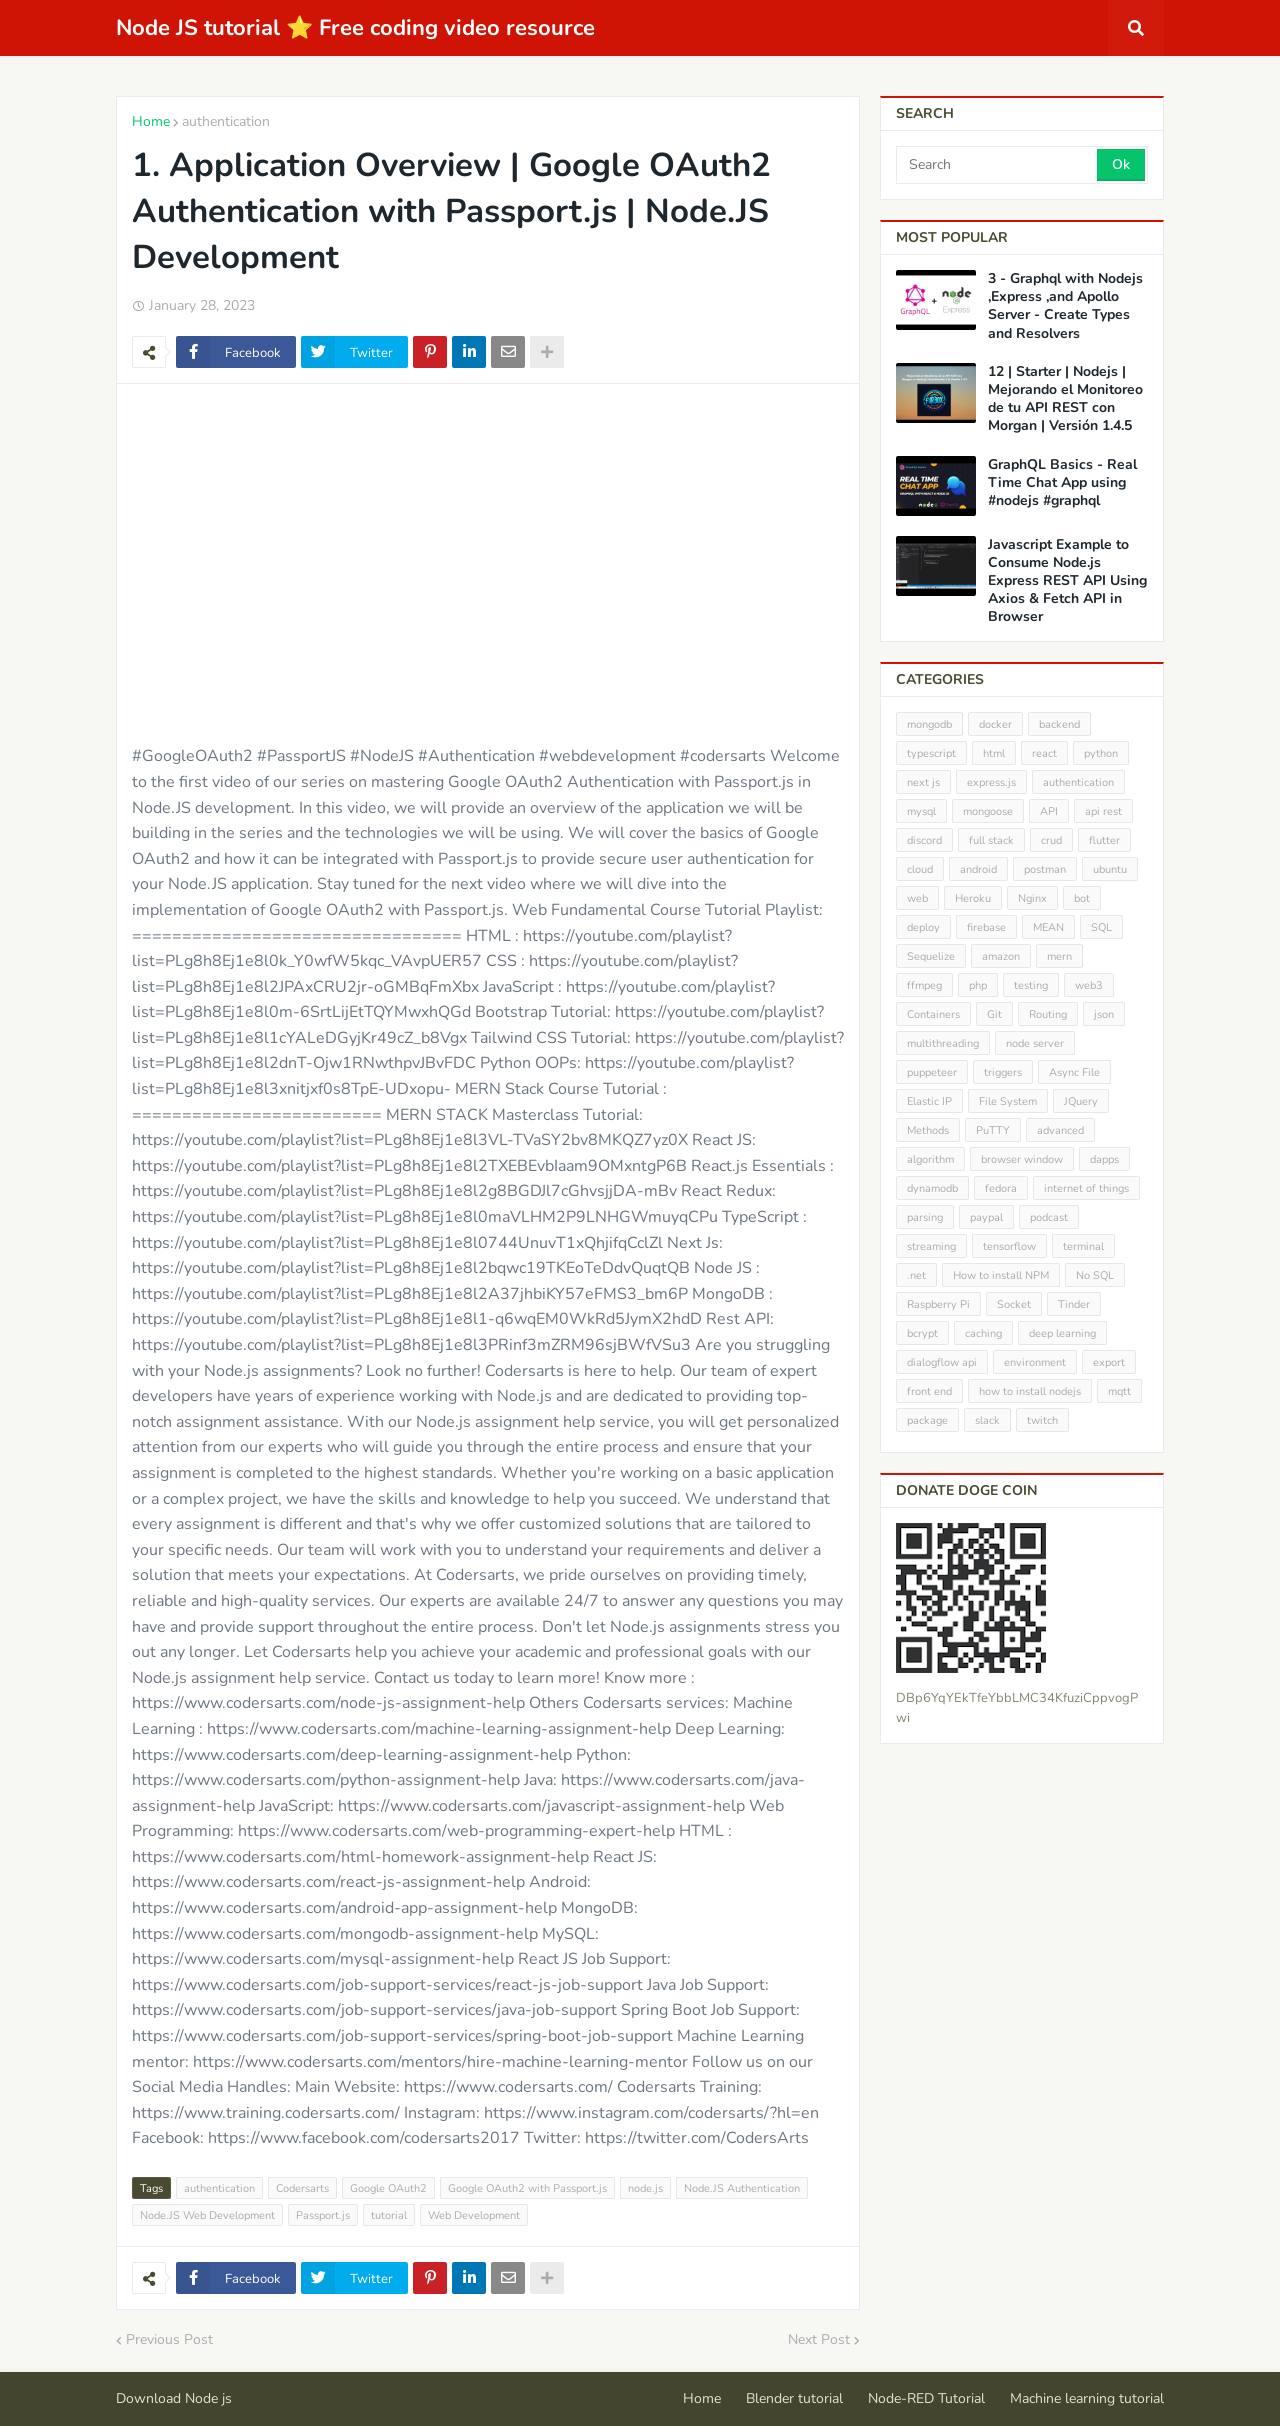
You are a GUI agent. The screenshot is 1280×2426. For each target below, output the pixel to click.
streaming (931, 1246)
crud (1051, 840)
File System (1008, 1101)
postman (1045, 869)
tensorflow (1009, 1246)
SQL (1101, 927)
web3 (1089, 985)
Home (151, 121)
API (1049, 811)
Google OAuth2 (388, 2188)
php (978, 985)
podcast (1049, 1217)
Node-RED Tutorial (926, 2398)
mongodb (929, 724)
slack (987, 1420)
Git (994, 1014)
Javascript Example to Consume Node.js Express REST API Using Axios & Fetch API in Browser (1067, 581)
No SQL (1095, 1275)
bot (1082, 898)
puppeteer (932, 1072)
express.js (991, 782)
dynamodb (932, 1188)
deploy (923, 927)
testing (1031, 985)
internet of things (1086, 1188)
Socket (1014, 1304)
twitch (1042, 1420)
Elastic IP (929, 1101)
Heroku (973, 898)
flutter (1104, 840)
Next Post (819, 2339)
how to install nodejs (1030, 1391)
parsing (925, 1217)
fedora (1001, 1188)
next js (923, 782)
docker (995, 724)
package (927, 1420)
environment (1035, 1362)
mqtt (1119, 1391)
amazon (1001, 956)
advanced (1060, 1130)
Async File (1074, 1072)
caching (983, 1333)
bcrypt (922, 1333)
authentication (226, 121)
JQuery (1081, 1101)
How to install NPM (1001, 1275)
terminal (1083, 1246)
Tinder (1074, 1304)
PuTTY (993, 1130)
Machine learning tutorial (1087, 2398)
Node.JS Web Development (207, 2215)
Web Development (474, 2215)
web (917, 898)
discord (924, 840)
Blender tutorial (794, 2398)
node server (1035, 1043)
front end (929, 1391)
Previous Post (169, 2339)
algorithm (930, 1159)
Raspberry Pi (938, 1304)
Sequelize (931, 956)
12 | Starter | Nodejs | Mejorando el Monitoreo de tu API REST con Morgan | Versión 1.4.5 (1065, 399)
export (1109, 1362)
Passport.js (323, 2215)
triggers (1003, 1072)
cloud (920, 869)
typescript (931, 753)
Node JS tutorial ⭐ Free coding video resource (355, 28)
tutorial (389, 2215)
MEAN (1048, 927)
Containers (933, 1014)
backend (1059, 724)
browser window (1022, 1159)
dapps (1104, 1159)
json (1104, 1014)
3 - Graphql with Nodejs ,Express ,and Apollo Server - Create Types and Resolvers (1065, 306)
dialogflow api (942, 1362)
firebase (986, 927)
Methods (928, 1130)
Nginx (1032, 898)
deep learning (1062, 1333)
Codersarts (302, 2188)
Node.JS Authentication (742, 2188)
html (994, 753)
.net (916, 1275)
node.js (645, 2188)
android (978, 869)
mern (1059, 956)
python (1101, 753)
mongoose (988, 811)
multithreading (943, 1043)
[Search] (998, 165)
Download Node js (174, 2398)
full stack (991, 840)
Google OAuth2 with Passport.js (527, 2188)
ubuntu (1110, 869)
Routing (1048, 1014)
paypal (986, 1217)
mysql (921, 811)
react (1044, 753)
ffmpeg (924, 985)
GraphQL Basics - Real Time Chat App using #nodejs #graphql (1062, 483)
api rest (1103, 811)
